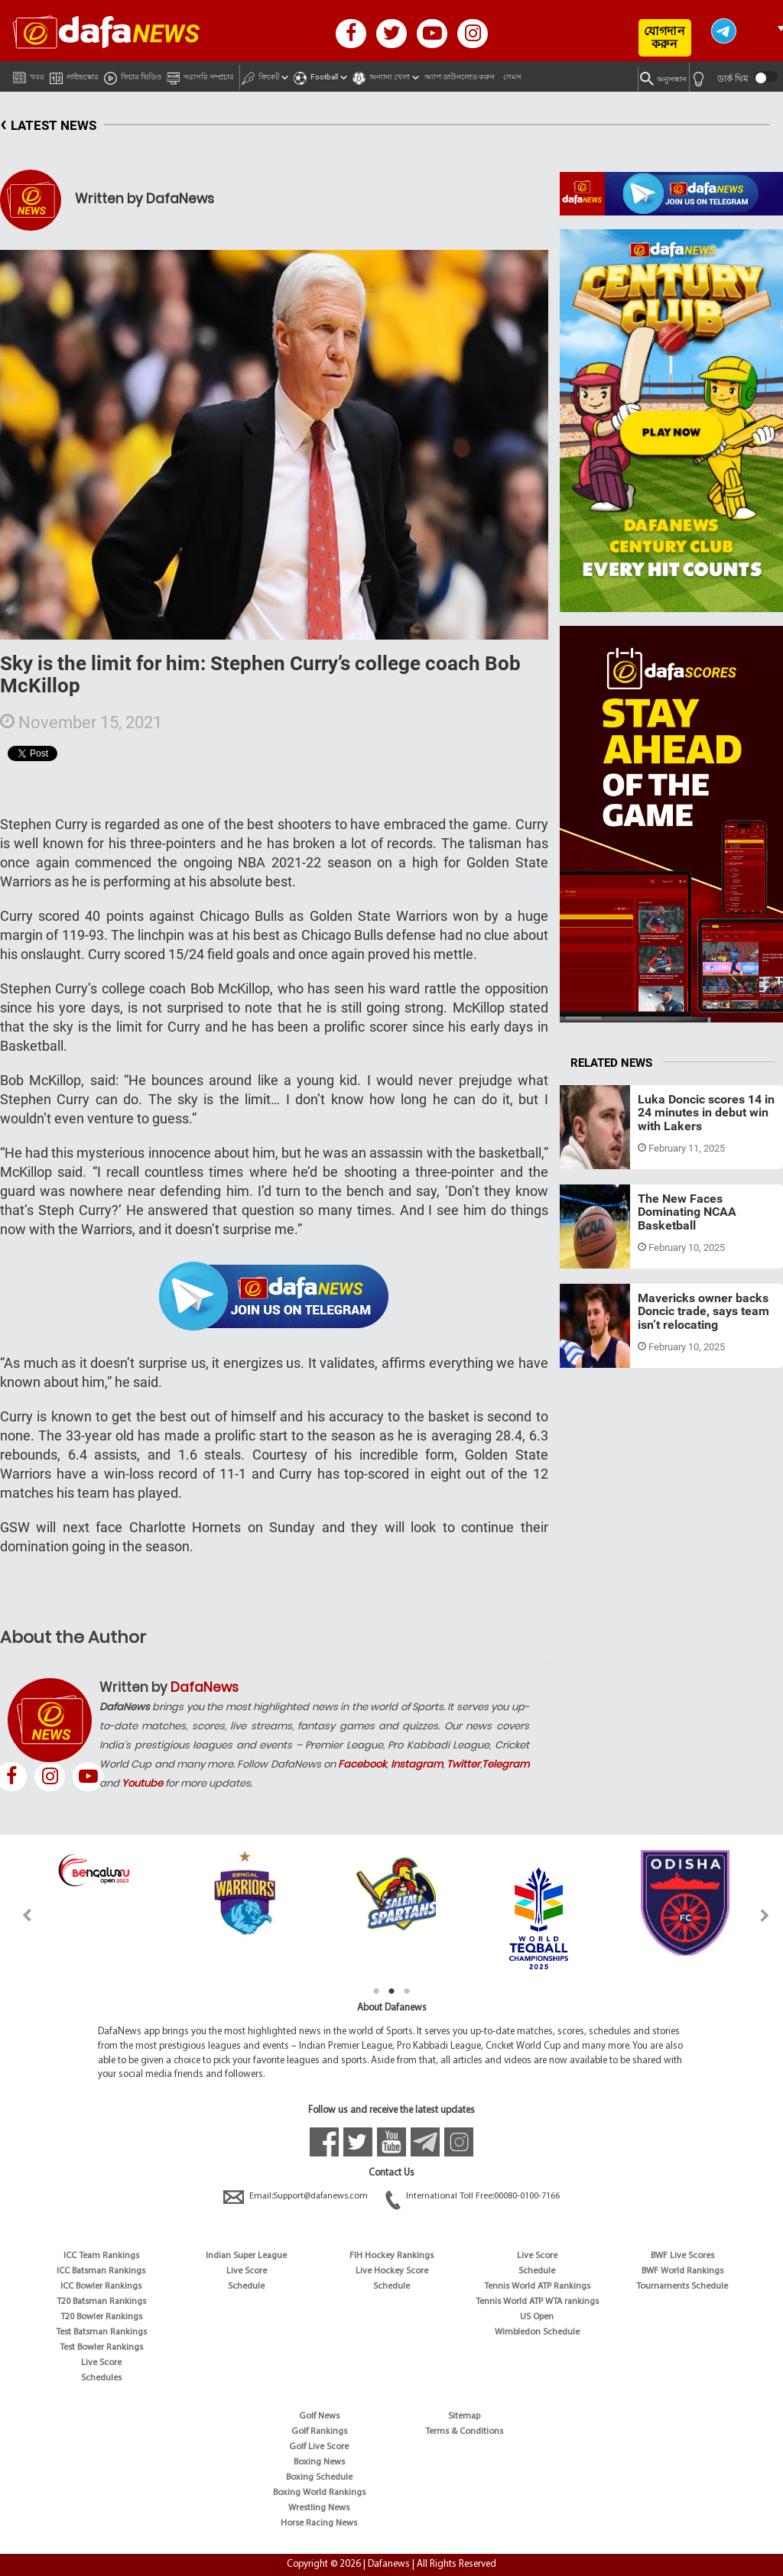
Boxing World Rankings (319, 2492)
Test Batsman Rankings (101, 2332)
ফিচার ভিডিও (132, 75)
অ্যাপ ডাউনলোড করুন (459, 77)
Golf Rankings (319, 2431)
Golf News (319, 2416)
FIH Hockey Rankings (391, 2255)
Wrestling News (318, 2508)
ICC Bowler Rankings (100, 2286)
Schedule (246, 2286)
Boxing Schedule (319, 2477)
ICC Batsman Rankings (101, 2271)
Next (765, 1915)
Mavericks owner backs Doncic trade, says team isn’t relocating (703, 1311)
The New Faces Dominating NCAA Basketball (687, 1212)
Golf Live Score (319, 2446)
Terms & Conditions (464, 2431)
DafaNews (205, 1687)
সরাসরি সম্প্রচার (200, 75)
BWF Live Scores (682, 2255)
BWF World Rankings (682, 2271)
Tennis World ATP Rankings (537, 2286)
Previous (18, 1915)
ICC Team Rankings (101, 2255)
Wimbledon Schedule (537, 2332)
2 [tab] (391, 1991)
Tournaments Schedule (682, 2286)
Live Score (101, 2362)
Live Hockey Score (392, 2271)
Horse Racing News (319, 2523)
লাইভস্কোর (74, 74)
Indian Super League (246, 2255)
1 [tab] (376, 1991)
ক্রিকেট (260, 75)
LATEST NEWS (48, 126)
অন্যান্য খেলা (381, 75)
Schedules (101, 2378)
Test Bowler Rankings (101, 2347)
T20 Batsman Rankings (101, 2301)
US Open (537, 2317)
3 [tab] (406, 1991)
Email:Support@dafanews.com (296, 2196)
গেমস (512, 77)
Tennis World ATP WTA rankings (537, 2301)
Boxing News (319, 2462)
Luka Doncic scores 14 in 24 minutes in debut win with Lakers (706, 1112)
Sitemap (464, 2416)
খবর (28, 74)
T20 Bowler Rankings (101, 2317)
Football (316, 75)
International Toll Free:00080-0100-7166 (472, 2196)
